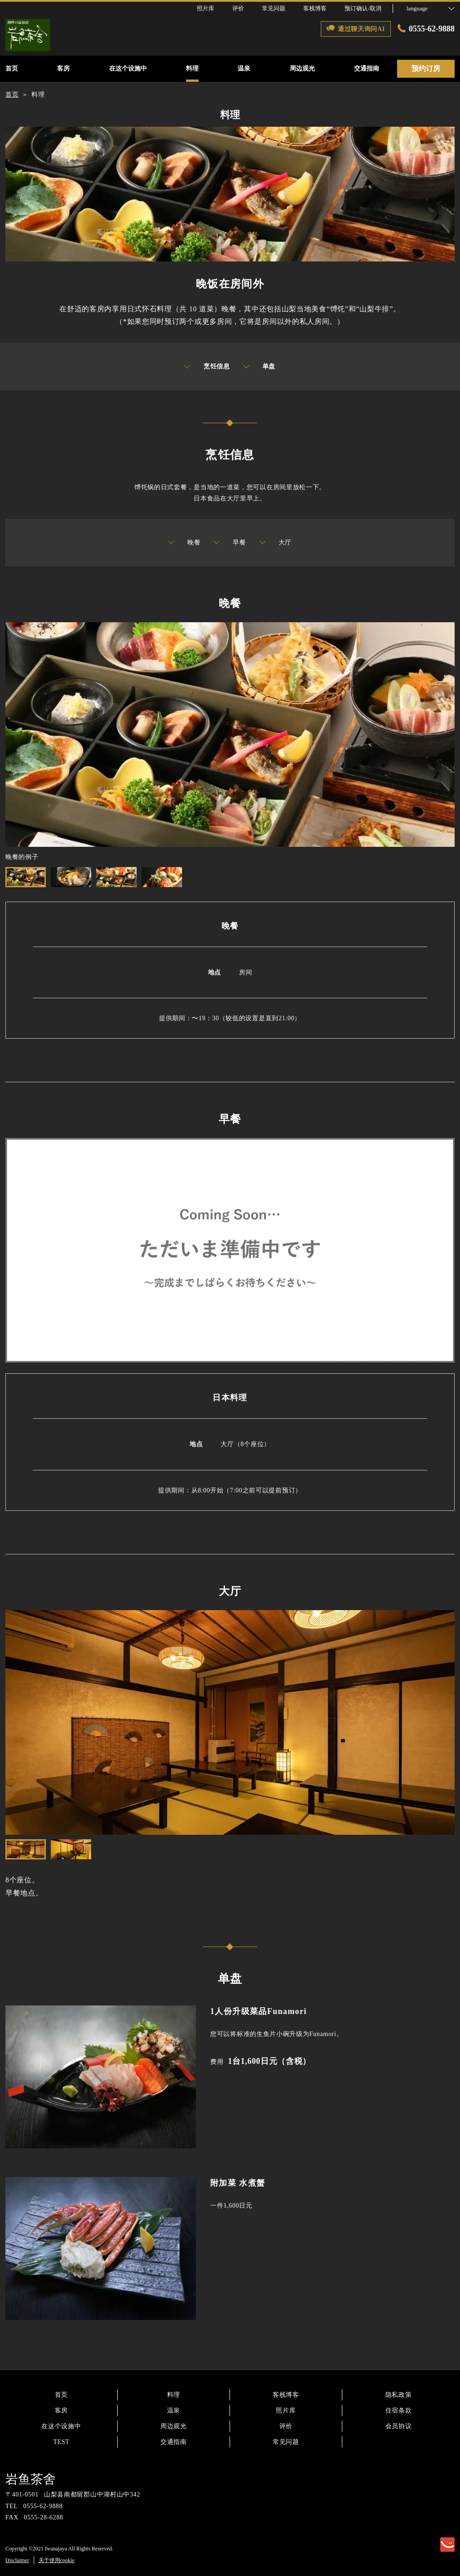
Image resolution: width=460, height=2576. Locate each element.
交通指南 (173, 2442)
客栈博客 (286, 2394)
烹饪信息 (207, 366)
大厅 (276, 542)
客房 (61, 2410)
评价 (285, 2426)
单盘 (259, 366)
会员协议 (398, 2426)
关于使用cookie (57, 2560)
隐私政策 (398, 2394)
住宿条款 (398, 2410)
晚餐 (184, 542)
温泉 (173, 2410)
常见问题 (286, 2442)
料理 (173, 2394)
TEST (61, 2442)
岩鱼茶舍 (30, 2479)
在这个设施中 (61, 2426)
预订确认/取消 (363, 8)
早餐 (230, 542)
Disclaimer (17, 2560)
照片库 (286, 2410)
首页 (61, 2394)
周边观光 (173, 2426)
